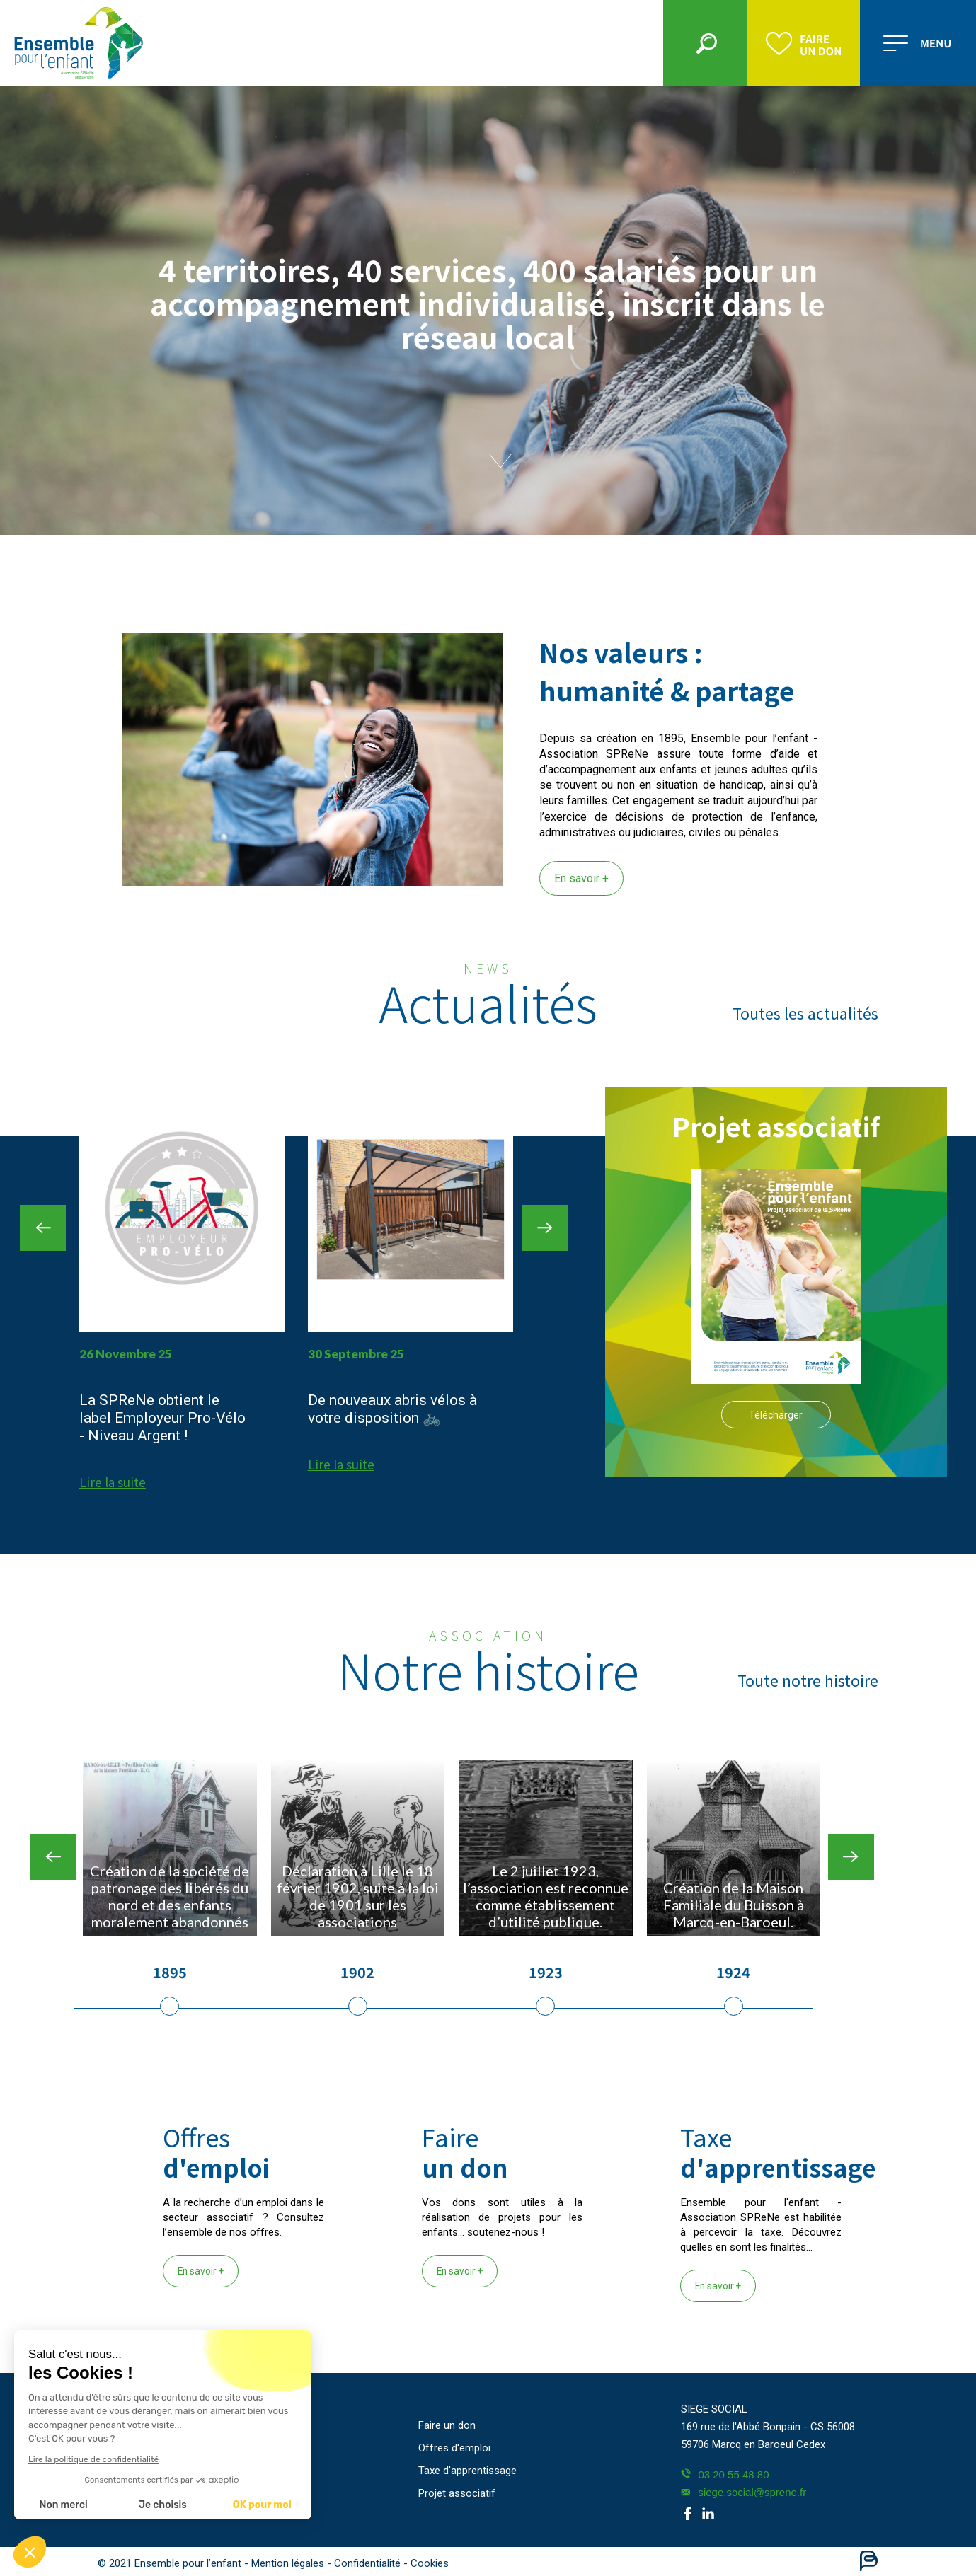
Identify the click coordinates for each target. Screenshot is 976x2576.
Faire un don (447, 2425)
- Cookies (426, 2563)
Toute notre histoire (807, 1680)
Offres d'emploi (454, 2448)
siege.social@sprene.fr (743, 2492)
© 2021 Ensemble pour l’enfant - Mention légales (212, 2563)
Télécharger (776, 1415)
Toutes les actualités (805, 1013)
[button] (30, 2552)
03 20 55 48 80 (725, 2474)
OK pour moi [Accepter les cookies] (139, 2505)
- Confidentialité (365, 2563)
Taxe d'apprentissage (467, 2470)
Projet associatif (456, 2493)
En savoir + (581, 878)
